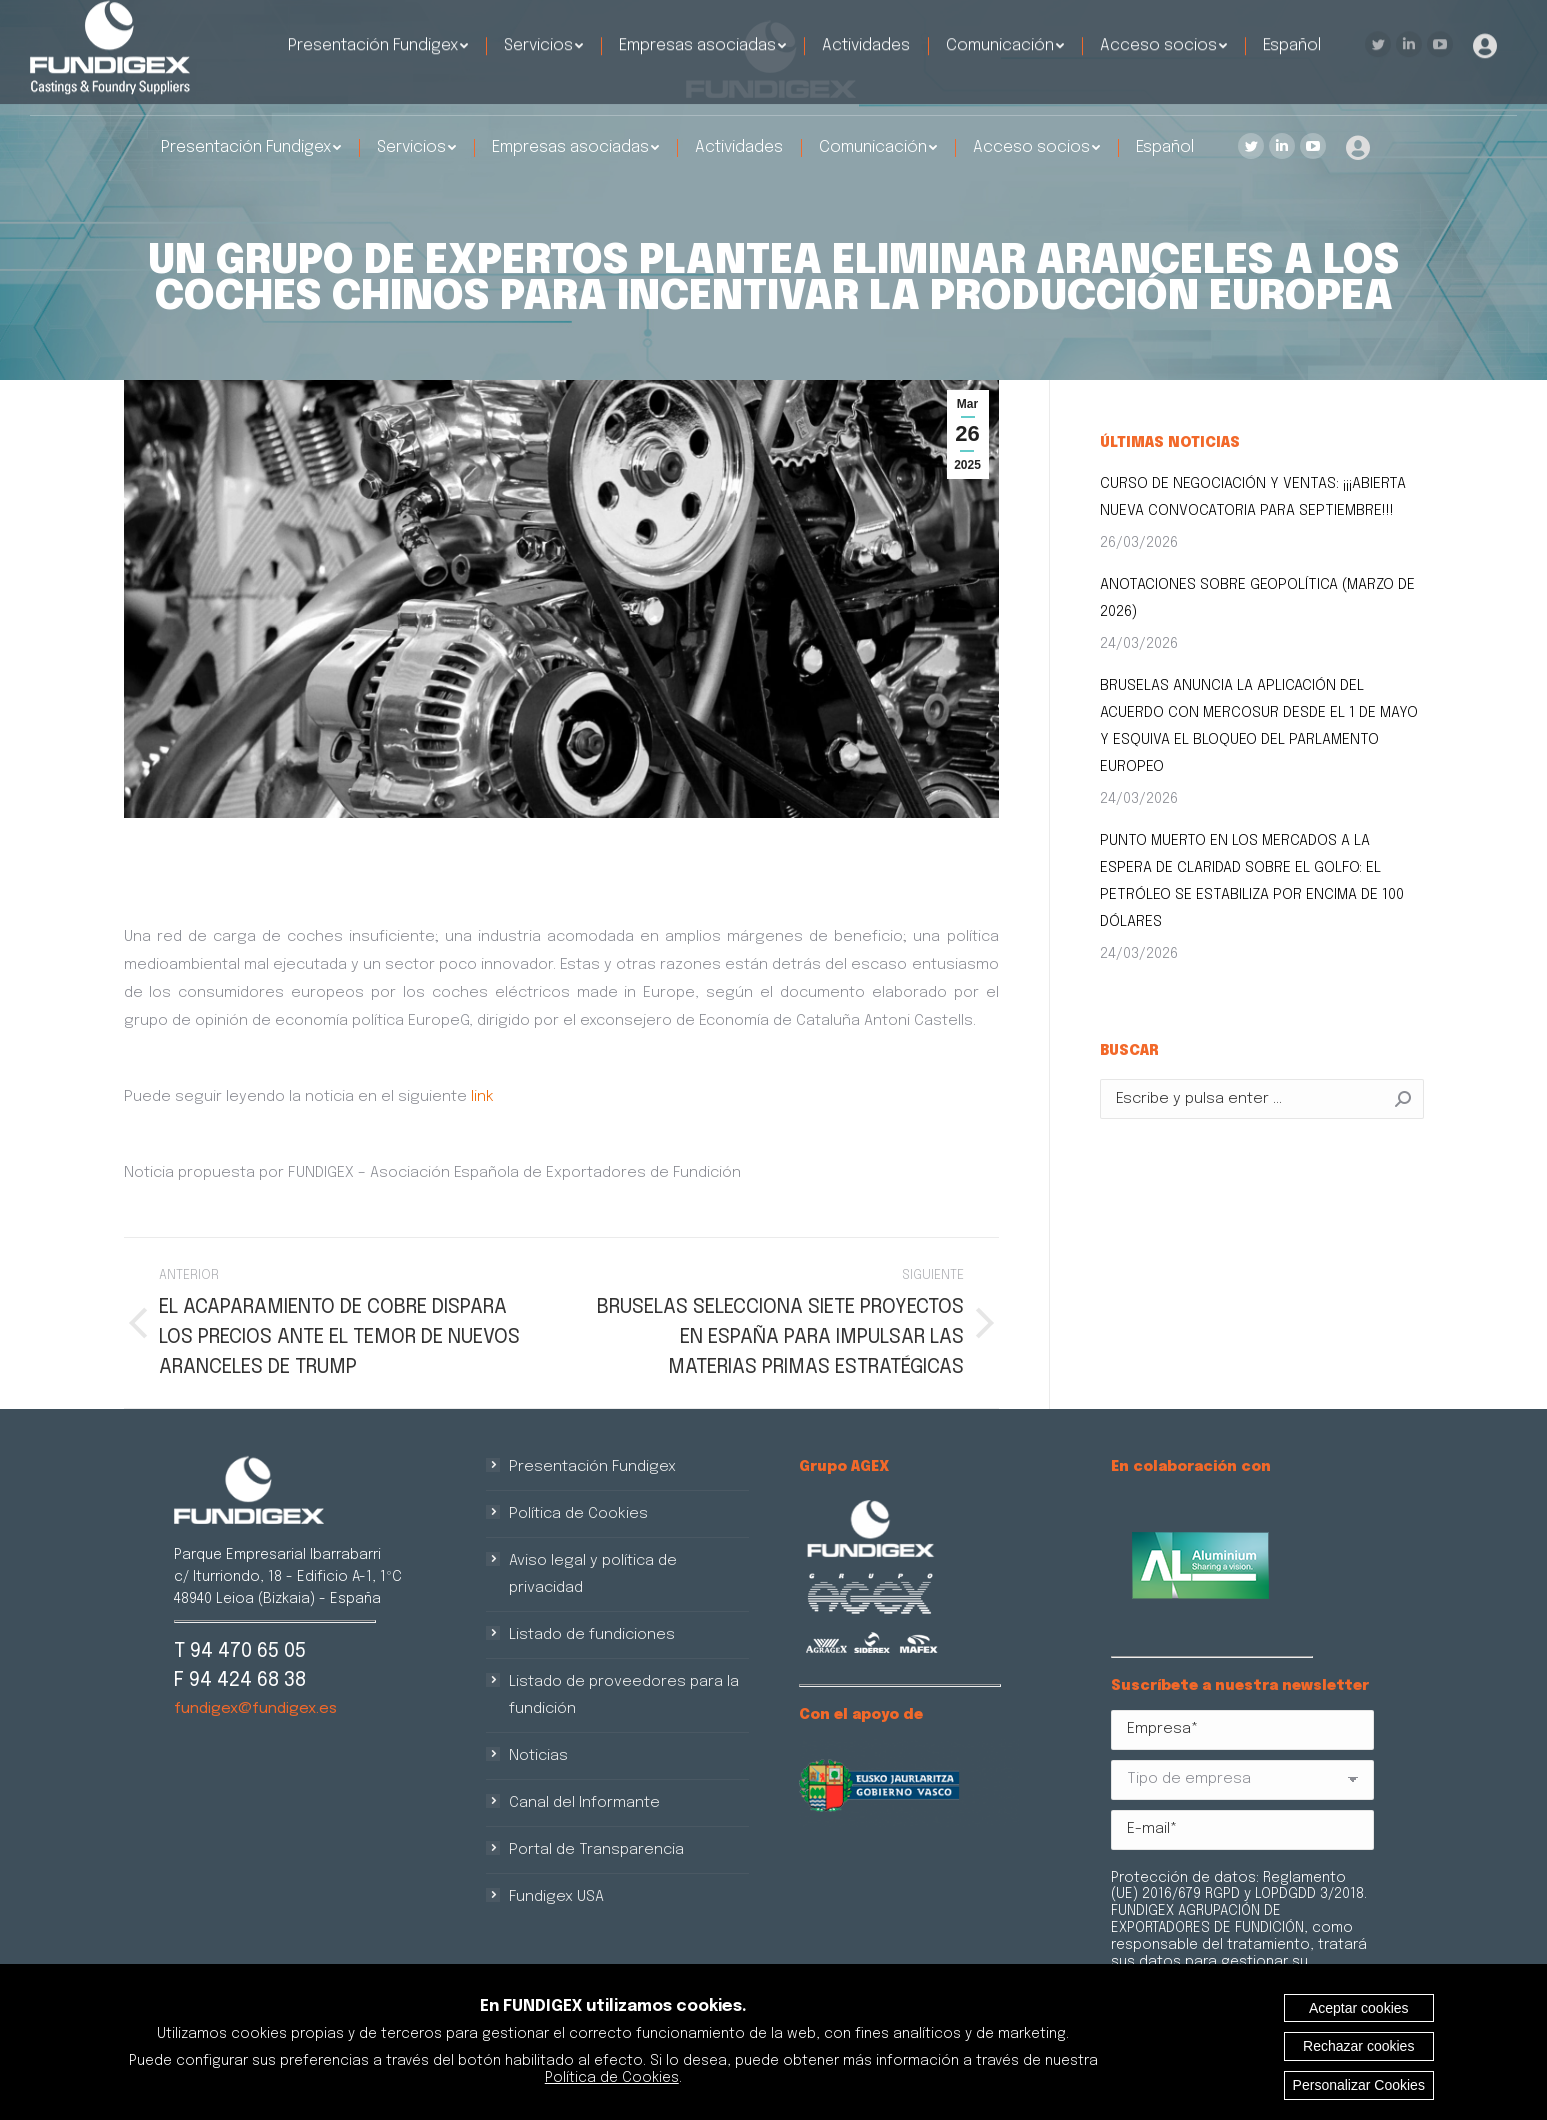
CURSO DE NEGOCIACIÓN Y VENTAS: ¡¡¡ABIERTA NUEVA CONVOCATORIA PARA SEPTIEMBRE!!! (1253, 497)
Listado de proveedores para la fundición (624, 1695)
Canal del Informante (584, 1803)
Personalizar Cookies (1359, 2085)
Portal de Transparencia (596, 1850)
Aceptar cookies (1359, 2008)
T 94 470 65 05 (240, 1651)
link (482, 1097)
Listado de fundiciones (592, 1635)
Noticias (538, 1756)
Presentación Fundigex (592, 1467)
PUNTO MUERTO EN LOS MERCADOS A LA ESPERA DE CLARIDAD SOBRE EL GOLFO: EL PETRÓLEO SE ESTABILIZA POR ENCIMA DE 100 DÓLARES (1252, 881)
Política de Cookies (578, 1514)
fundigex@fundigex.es (255, 1709)
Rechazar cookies (1358, 2046)
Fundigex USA (556, 1897)
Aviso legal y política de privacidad (593, 1574)
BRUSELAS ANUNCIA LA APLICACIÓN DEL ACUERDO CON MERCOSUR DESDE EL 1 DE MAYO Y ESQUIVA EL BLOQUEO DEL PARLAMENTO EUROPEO (1259, 726)
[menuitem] (251, 148)
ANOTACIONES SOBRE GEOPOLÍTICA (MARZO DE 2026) (1257, 598)
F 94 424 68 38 (240, 1680)
